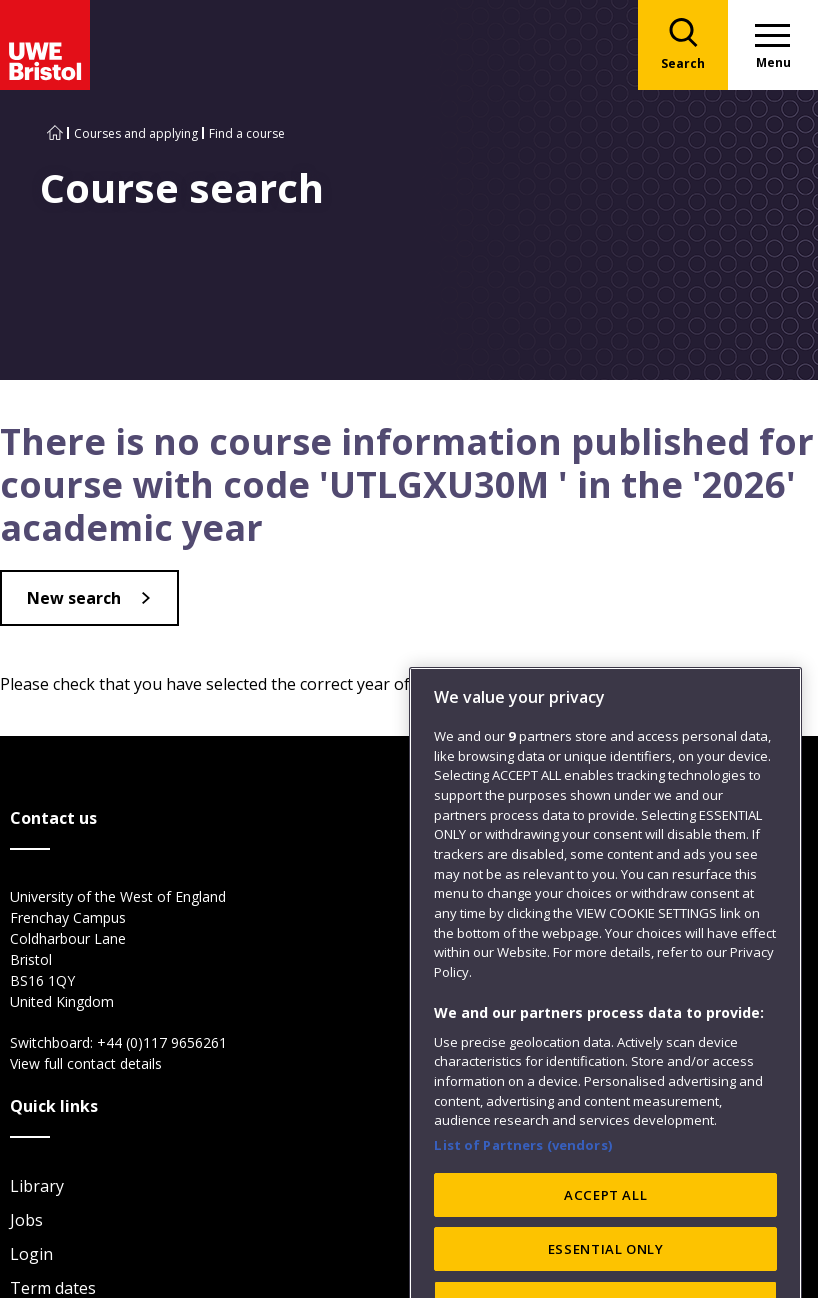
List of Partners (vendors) (523, 1186)
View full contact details (86, 1063)
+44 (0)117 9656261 (162, 1042)
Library (37, 1186)
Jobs (26, 1220)
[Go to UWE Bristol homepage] (55, 133)
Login (31, 1254)
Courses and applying (136, 133)
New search (74, 598)
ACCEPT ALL (606, 1235)
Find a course (247, 133)
